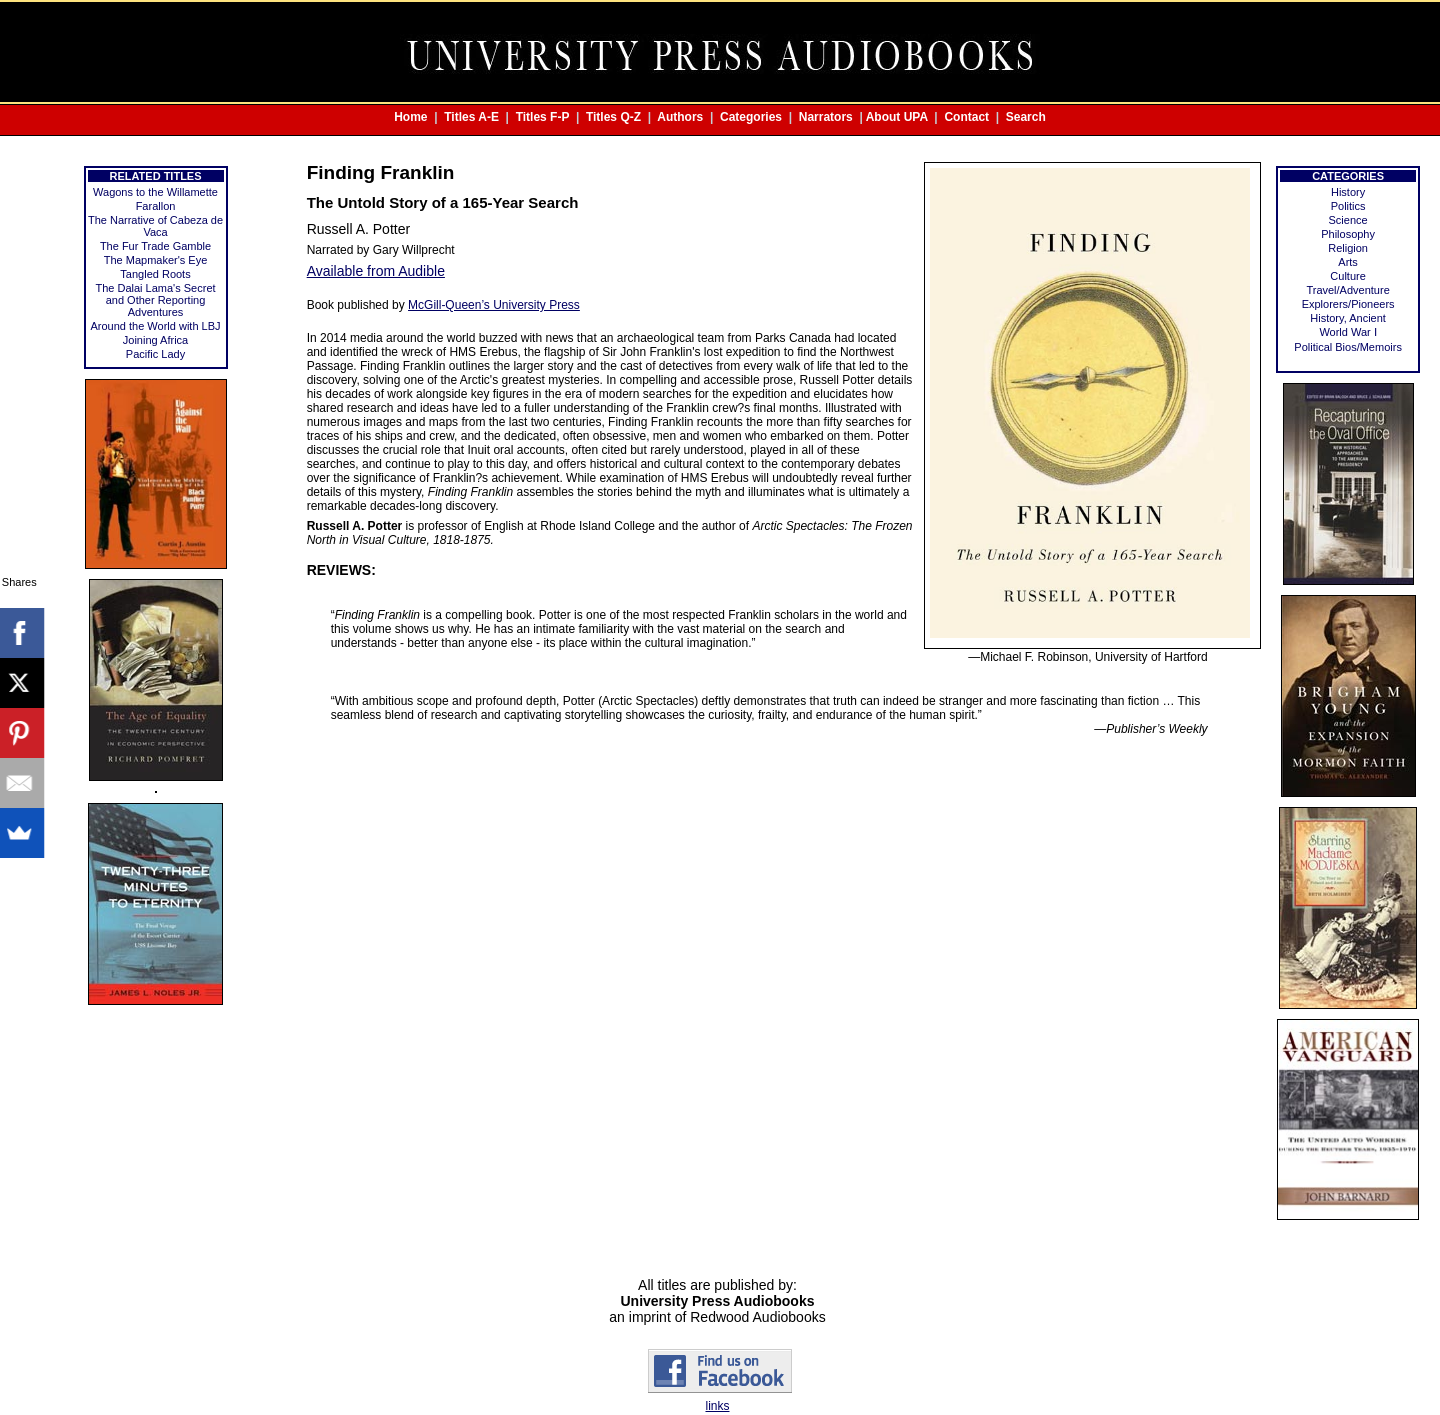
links (717, 1406)
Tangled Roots (155, 274)
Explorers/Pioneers (1348, 304)
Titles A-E (471, 117)
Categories (751, 117)
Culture (1347, 276)
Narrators (826, 117)
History (1348, 192)
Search (1026, 117)
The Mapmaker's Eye (156, 260)
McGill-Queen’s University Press (494, 305)
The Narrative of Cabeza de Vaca (155, 226)
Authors (680, 117)
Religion (1348, 248)
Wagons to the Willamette (155, 192)
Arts (1348, 262)
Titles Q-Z (613, 117)
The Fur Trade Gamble (155, 246)
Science (1348, 220)
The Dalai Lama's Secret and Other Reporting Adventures (155, 300)
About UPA (897, 117)
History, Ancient (1348, 318)
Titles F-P (543, 117)
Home (410, 117)
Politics (1348, 206)
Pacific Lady (155, 354)
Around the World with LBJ (156, 326)
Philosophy (1348, 234)
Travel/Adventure (1347, 290)
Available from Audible (376, 271)
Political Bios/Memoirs (1348, 347)
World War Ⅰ (1347, 332)
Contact (966, 117)
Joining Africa (155, 340)
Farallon (156, 206)
